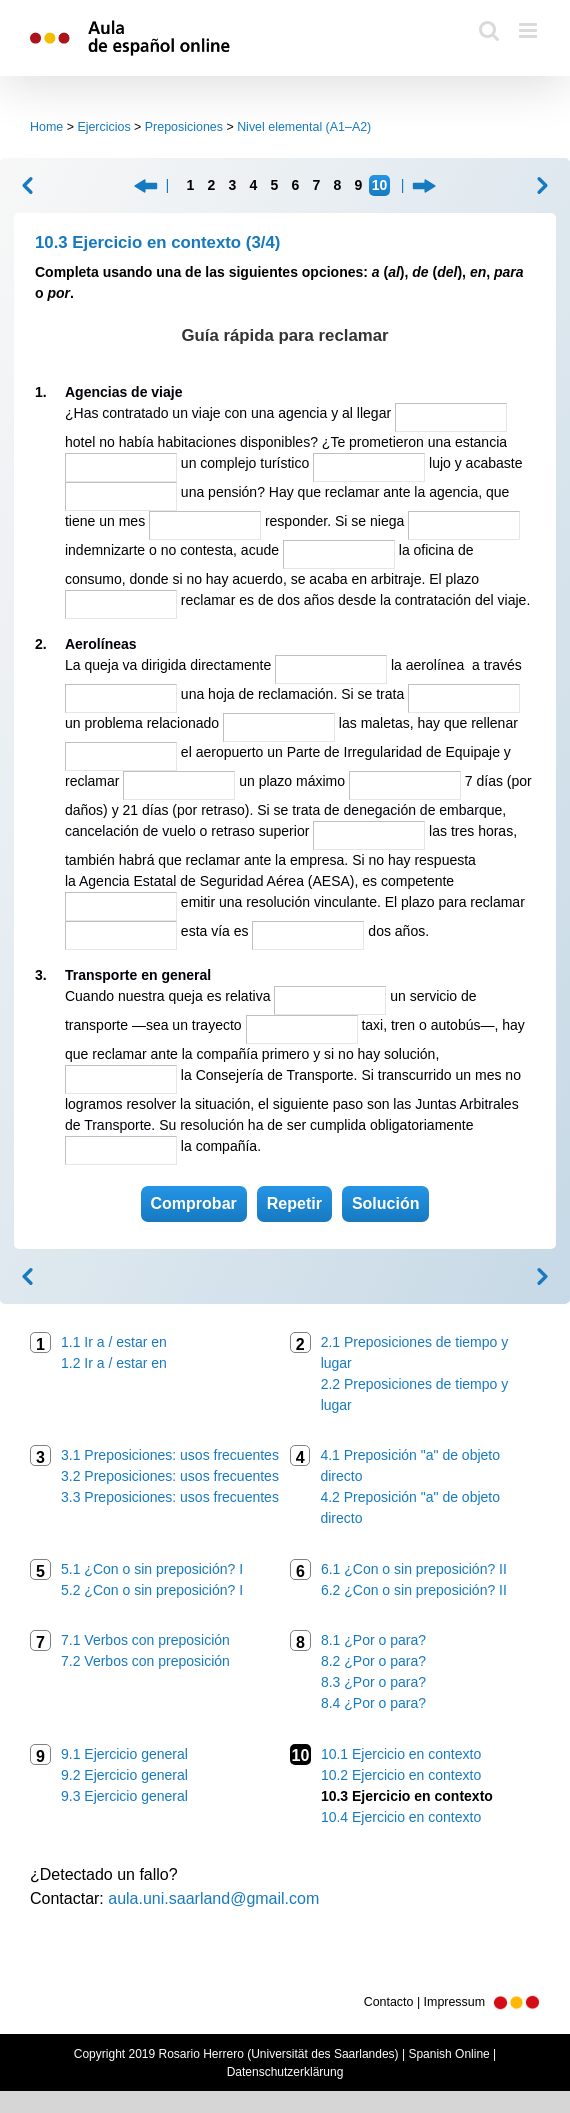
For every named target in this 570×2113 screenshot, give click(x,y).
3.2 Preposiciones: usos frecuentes (170, 1476)
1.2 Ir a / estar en (114, 1363)
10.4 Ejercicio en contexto (401, 1817)
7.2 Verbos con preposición (145, 1661)
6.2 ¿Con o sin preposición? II (414, 1590)
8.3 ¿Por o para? (373, 1682)
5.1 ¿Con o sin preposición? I (152, 1569)
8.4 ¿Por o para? (373, 1703)
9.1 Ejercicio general (124, 1754)
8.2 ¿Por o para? (373, 1661)
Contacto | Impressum (452, 2002)
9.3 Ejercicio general (124, 1796)
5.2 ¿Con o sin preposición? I (152, 1590)
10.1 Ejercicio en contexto (401, 1754)
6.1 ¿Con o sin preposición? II (414, 1569)
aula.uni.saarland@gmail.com (213, 1898)
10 (380, 185)
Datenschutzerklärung (285, 2072)
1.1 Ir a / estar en (114, 1342)
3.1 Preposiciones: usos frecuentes (170, 1455)
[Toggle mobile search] (489, 30)
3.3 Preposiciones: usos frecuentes (170, 1497)
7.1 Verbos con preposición (145, 1640)
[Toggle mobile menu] (529, 30)
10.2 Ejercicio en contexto (401, 1775)
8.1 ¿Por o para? (373, 1640)
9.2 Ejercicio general (124, 1775)
